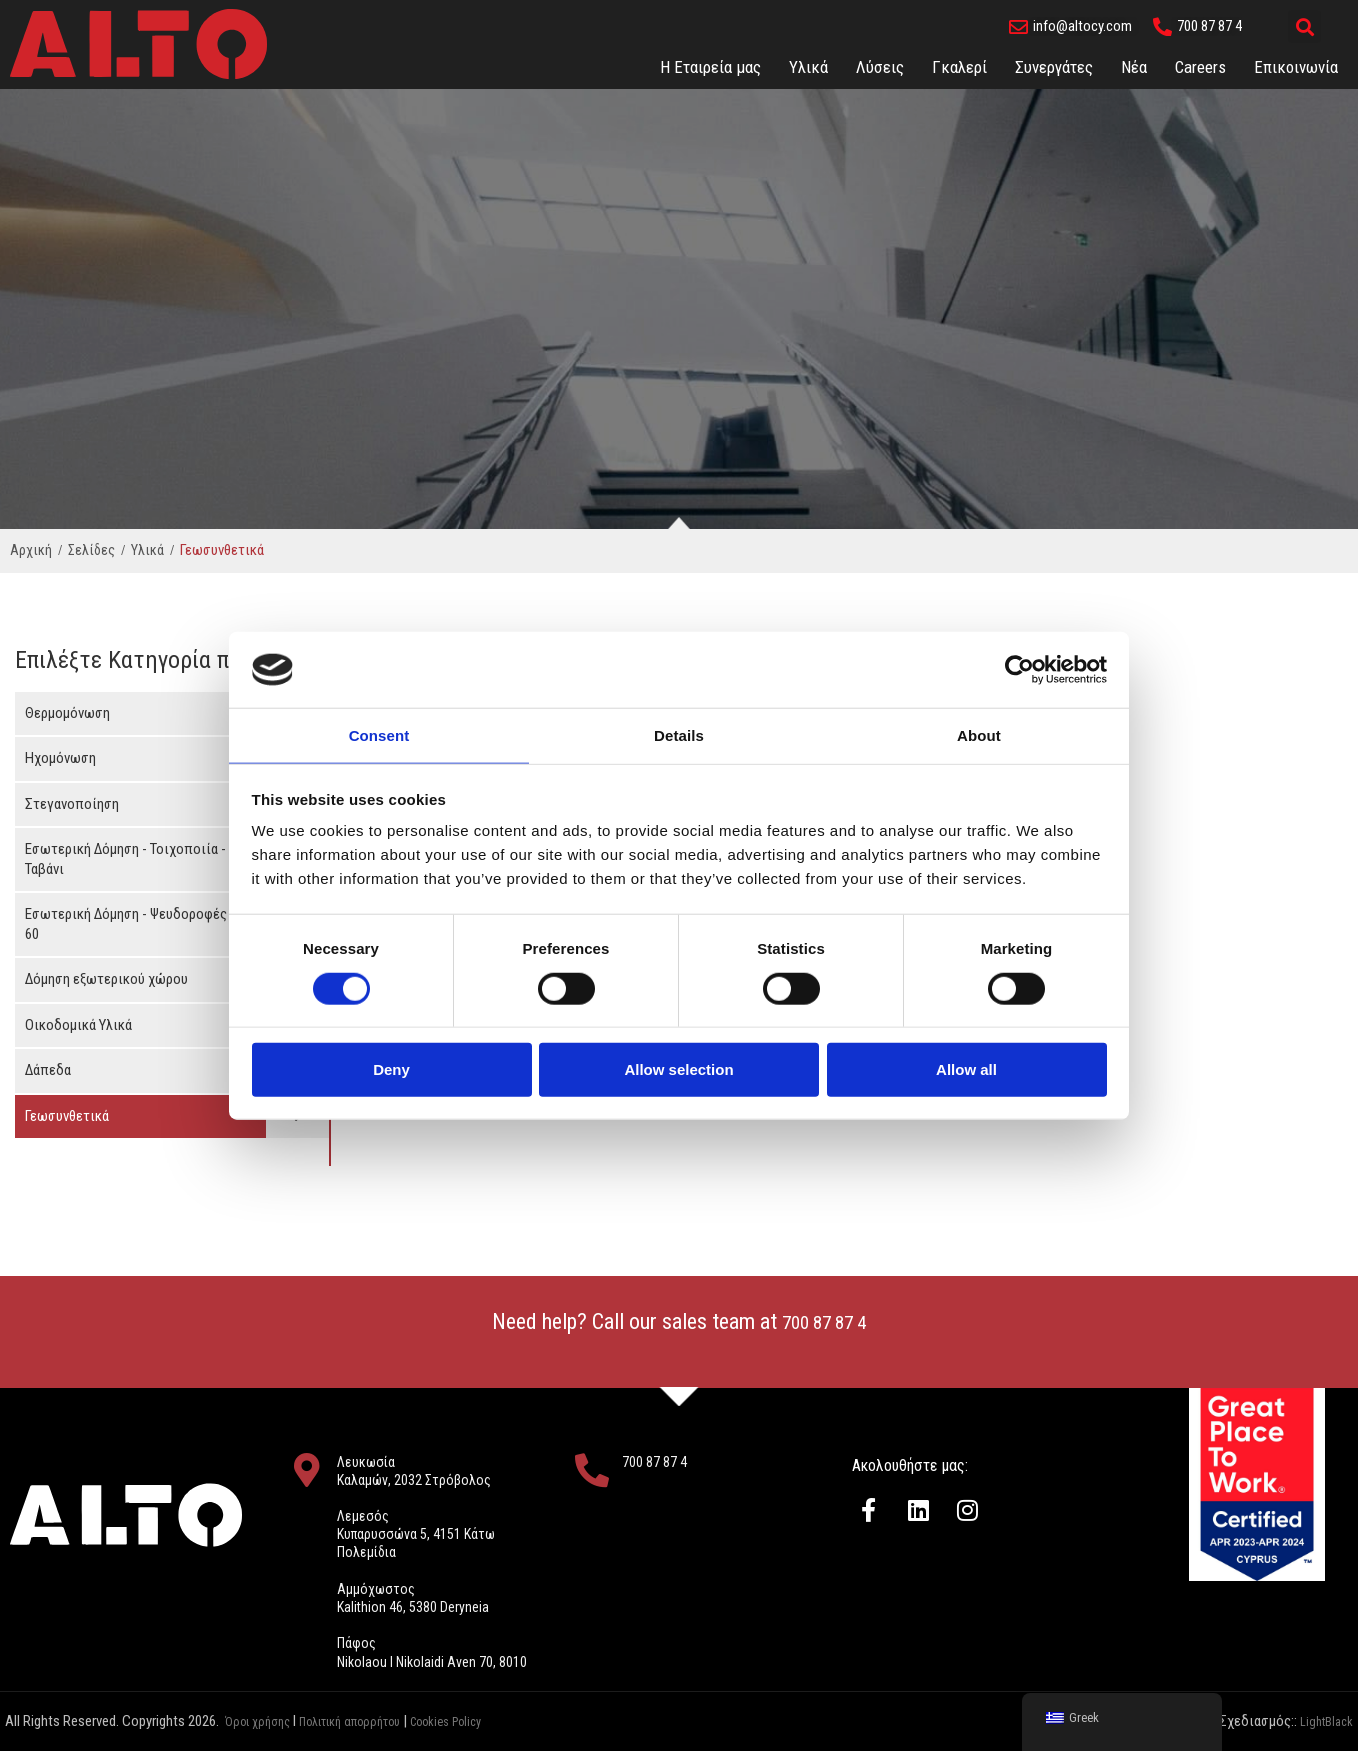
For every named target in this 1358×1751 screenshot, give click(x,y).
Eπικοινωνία (1296, 67)
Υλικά (808, 67)
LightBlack (1322, 1721)
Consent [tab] (379, 734)
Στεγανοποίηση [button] (72, 804)
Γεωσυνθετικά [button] (67, 1116)
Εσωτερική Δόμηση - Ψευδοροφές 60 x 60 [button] (139, 924)
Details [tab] (679, 734)
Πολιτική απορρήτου (371, 1721)
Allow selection (678, 1070)
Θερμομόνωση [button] (67, 713)
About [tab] (979, 734)
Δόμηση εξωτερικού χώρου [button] (106, 979)
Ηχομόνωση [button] (60, 758)
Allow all (966, 1070)
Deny (391, 1070)
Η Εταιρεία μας (710, 67)
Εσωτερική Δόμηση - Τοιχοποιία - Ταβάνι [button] (125, 859)
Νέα (1134, 67)
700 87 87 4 (824, 1321)
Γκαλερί (959, 67)
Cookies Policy (487, 1721)
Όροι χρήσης (262, 1721)
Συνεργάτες (1054, 67)
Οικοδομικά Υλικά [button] (78, 1025)
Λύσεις (880, 67)
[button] (1304, 26)
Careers (1200, 67)
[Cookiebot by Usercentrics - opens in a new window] (1019, 669)
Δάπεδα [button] (48, 1070)
